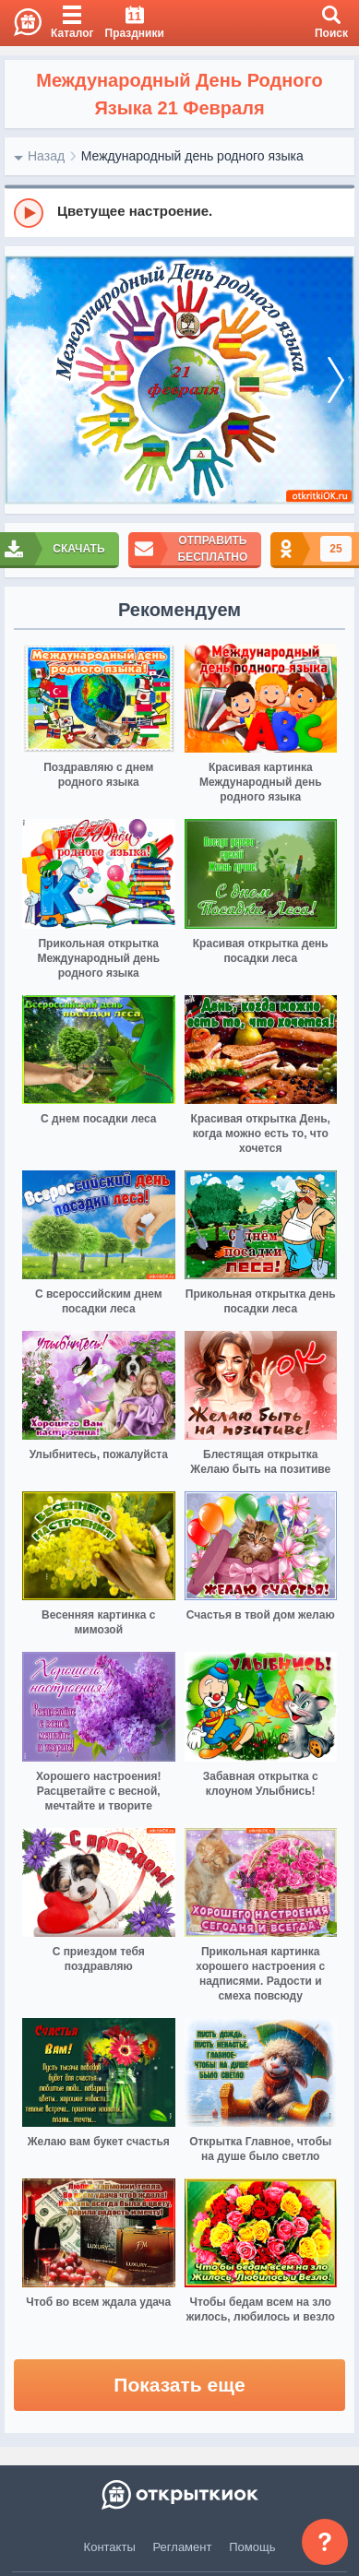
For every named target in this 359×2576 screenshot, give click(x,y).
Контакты (110, 2547)
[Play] (28, 213)
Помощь (252, 2547)
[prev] (23, 380)
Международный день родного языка (192, 155)
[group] (179, 212)
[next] (336, 380)
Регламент (182, 2547)
